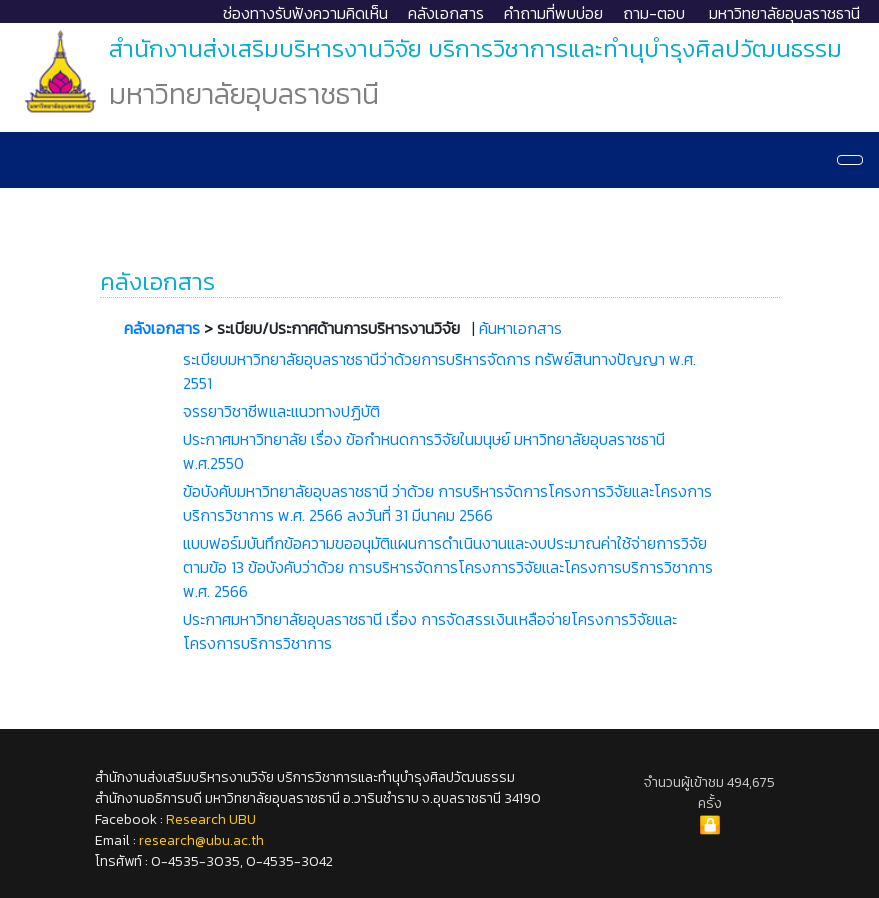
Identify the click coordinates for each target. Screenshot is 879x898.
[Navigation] (850, 160)
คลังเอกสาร (446, 13)
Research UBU (211, 819)
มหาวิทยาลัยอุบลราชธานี (784, 13)
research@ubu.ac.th (201, 840)
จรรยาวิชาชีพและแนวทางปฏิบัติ (281, 411)
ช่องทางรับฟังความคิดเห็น (305, 13)
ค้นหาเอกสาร (520, 328)
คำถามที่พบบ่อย (553, 13)
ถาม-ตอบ (654, 13)
